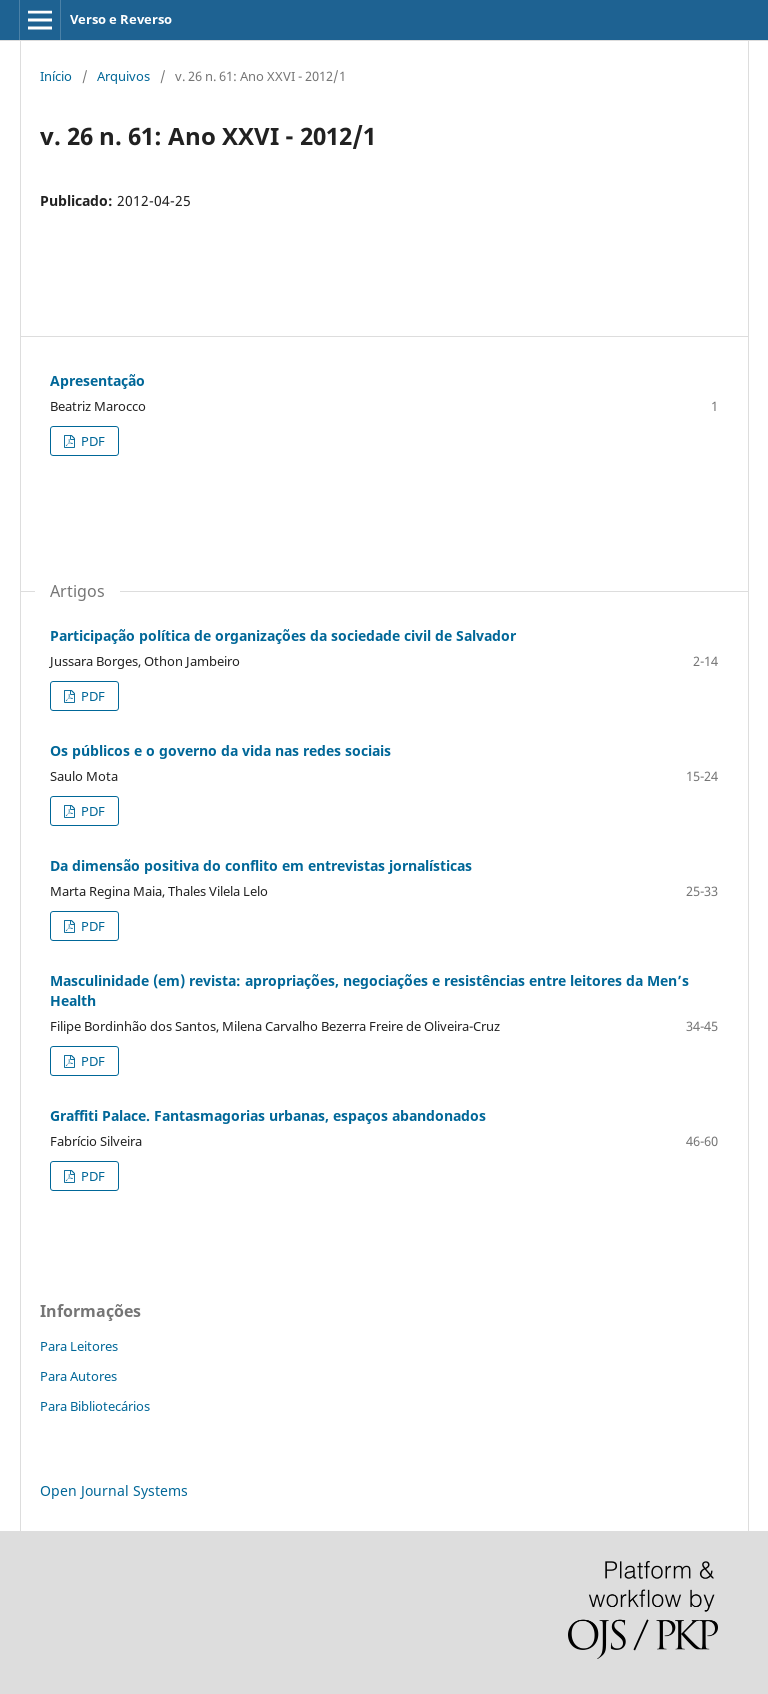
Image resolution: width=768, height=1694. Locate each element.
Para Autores (78, 1376)
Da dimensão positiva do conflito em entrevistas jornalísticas (261, 865)
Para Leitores (79, 1346)
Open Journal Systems (114, 1490)
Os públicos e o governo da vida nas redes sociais (220, 750)
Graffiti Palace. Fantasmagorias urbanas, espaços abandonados (268, 1115)
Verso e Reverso (121, 19)
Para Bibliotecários (95, 1406)
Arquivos (123, 76)
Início (56, 76)
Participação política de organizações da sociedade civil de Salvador (283, 635)
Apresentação (97, 380)
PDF (91, 441)
